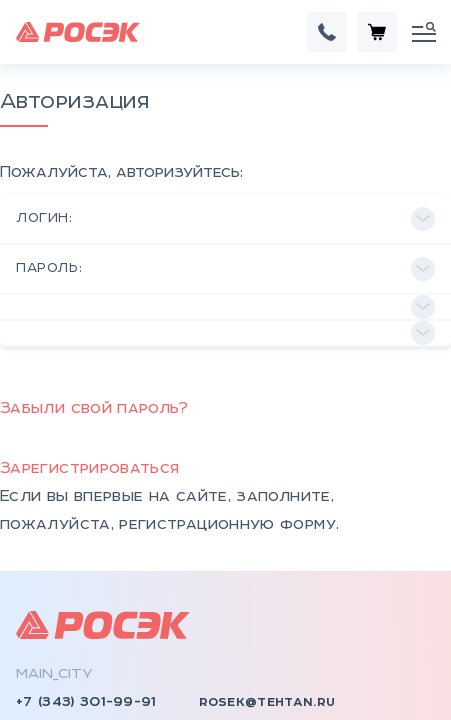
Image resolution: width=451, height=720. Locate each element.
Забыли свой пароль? (94, 264)
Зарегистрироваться (89, 324)
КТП (32, 662)
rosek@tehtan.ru (267, 558)
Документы (261, 690)
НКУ (31, 634)
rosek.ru (50, 590)
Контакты (255, 634)
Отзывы (245, 662)
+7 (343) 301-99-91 (86, 558)
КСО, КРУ (52, 690)
